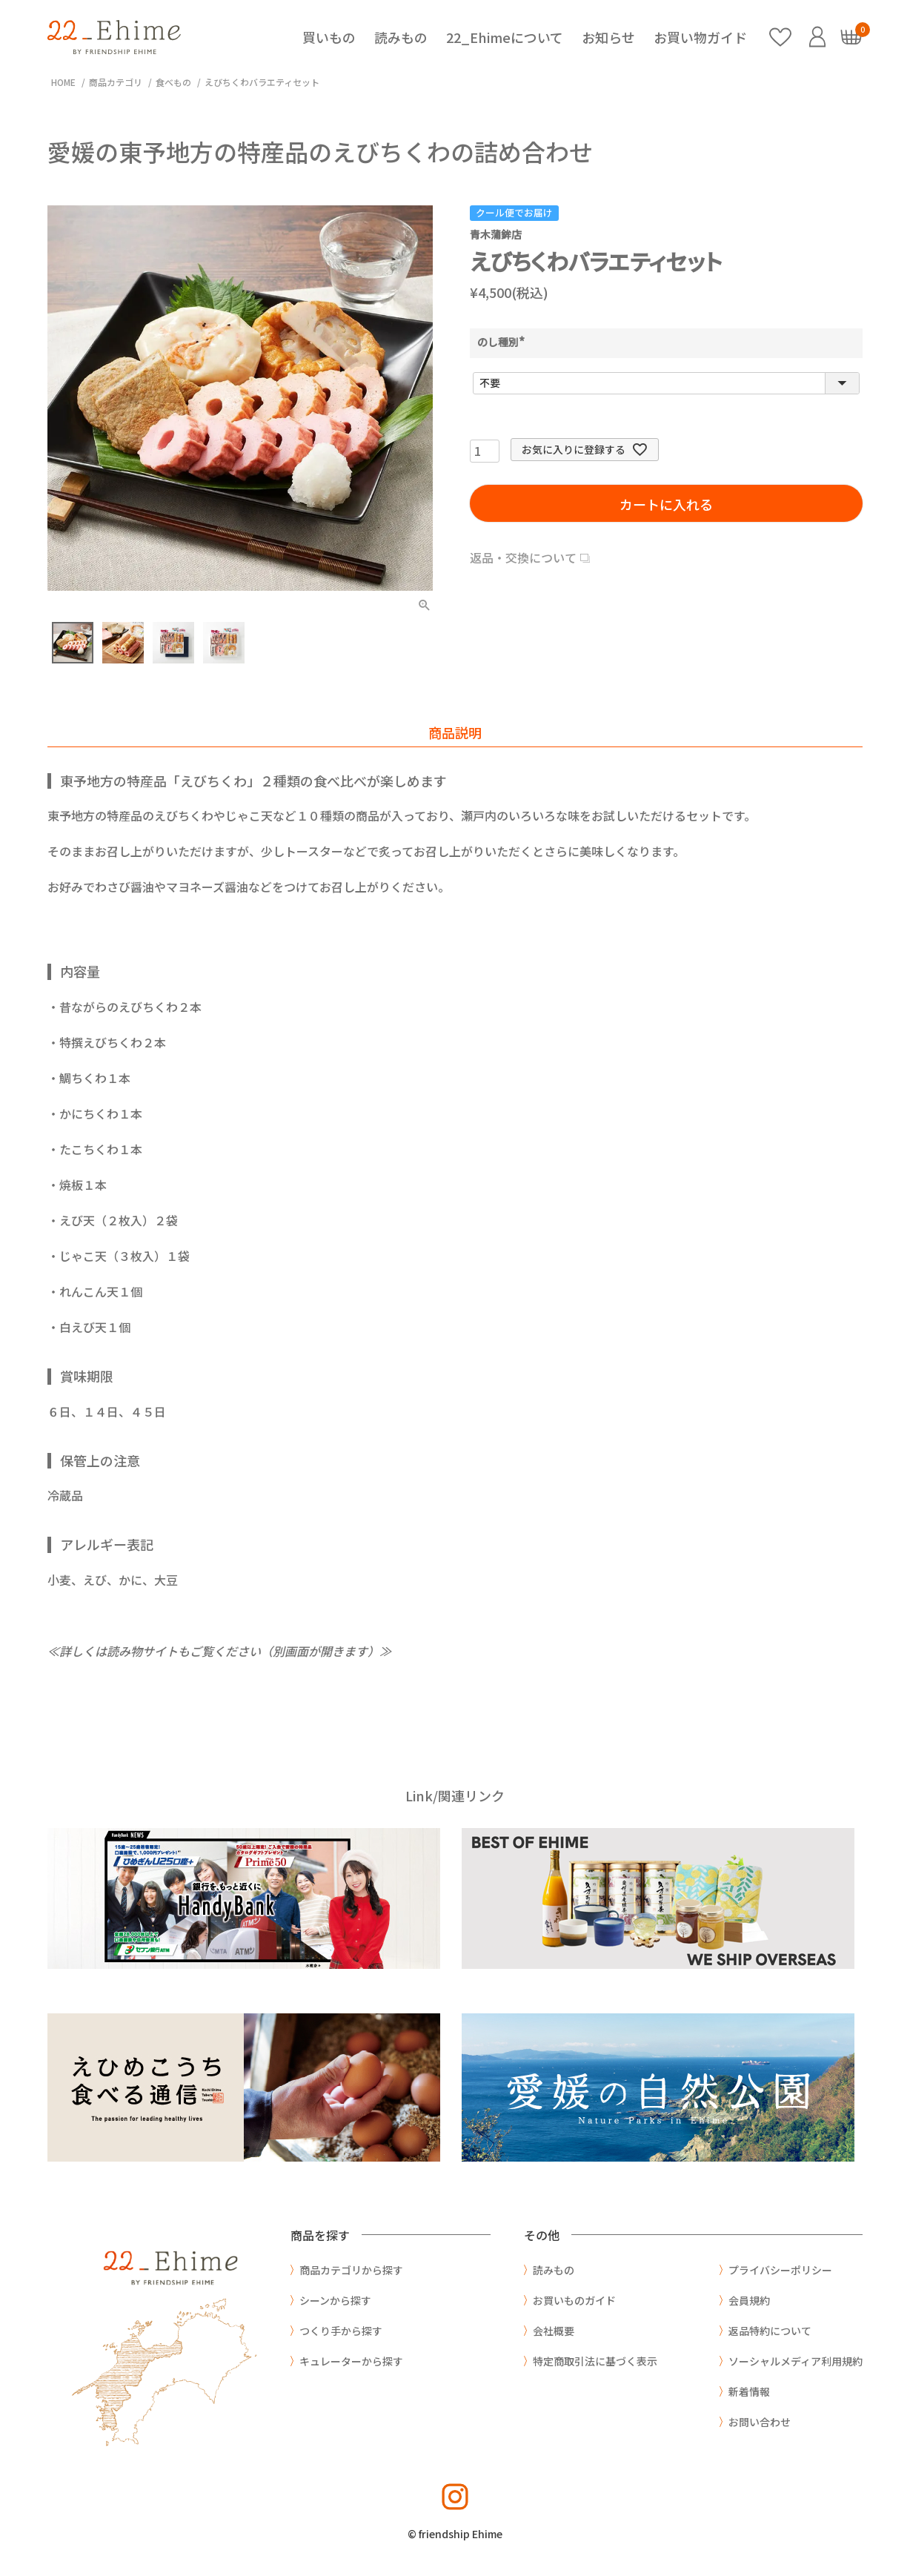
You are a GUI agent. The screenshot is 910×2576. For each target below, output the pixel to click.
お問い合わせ (759, 2421)
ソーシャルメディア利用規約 (795, 2361)
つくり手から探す (340, 2330)
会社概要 (553, 2330)
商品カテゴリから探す (351, 2269)
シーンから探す (335, 2300)
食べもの (173, 82)
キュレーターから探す (351, 2361)
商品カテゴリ (115, 82)
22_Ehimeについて (504, 37)
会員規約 (749, 2300)
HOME (63, 82)
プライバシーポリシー (780, 2269)
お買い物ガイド (700, 37)
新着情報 (749, 2391)
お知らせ (608, 37)
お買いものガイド (574, 2300)
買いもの (329, 37)
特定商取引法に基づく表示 (595, 2361)
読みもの (401, 37)
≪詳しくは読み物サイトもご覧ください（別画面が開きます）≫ (219, 1651)
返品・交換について (523, 557)
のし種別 (503, 341)
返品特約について (769, 2330)
